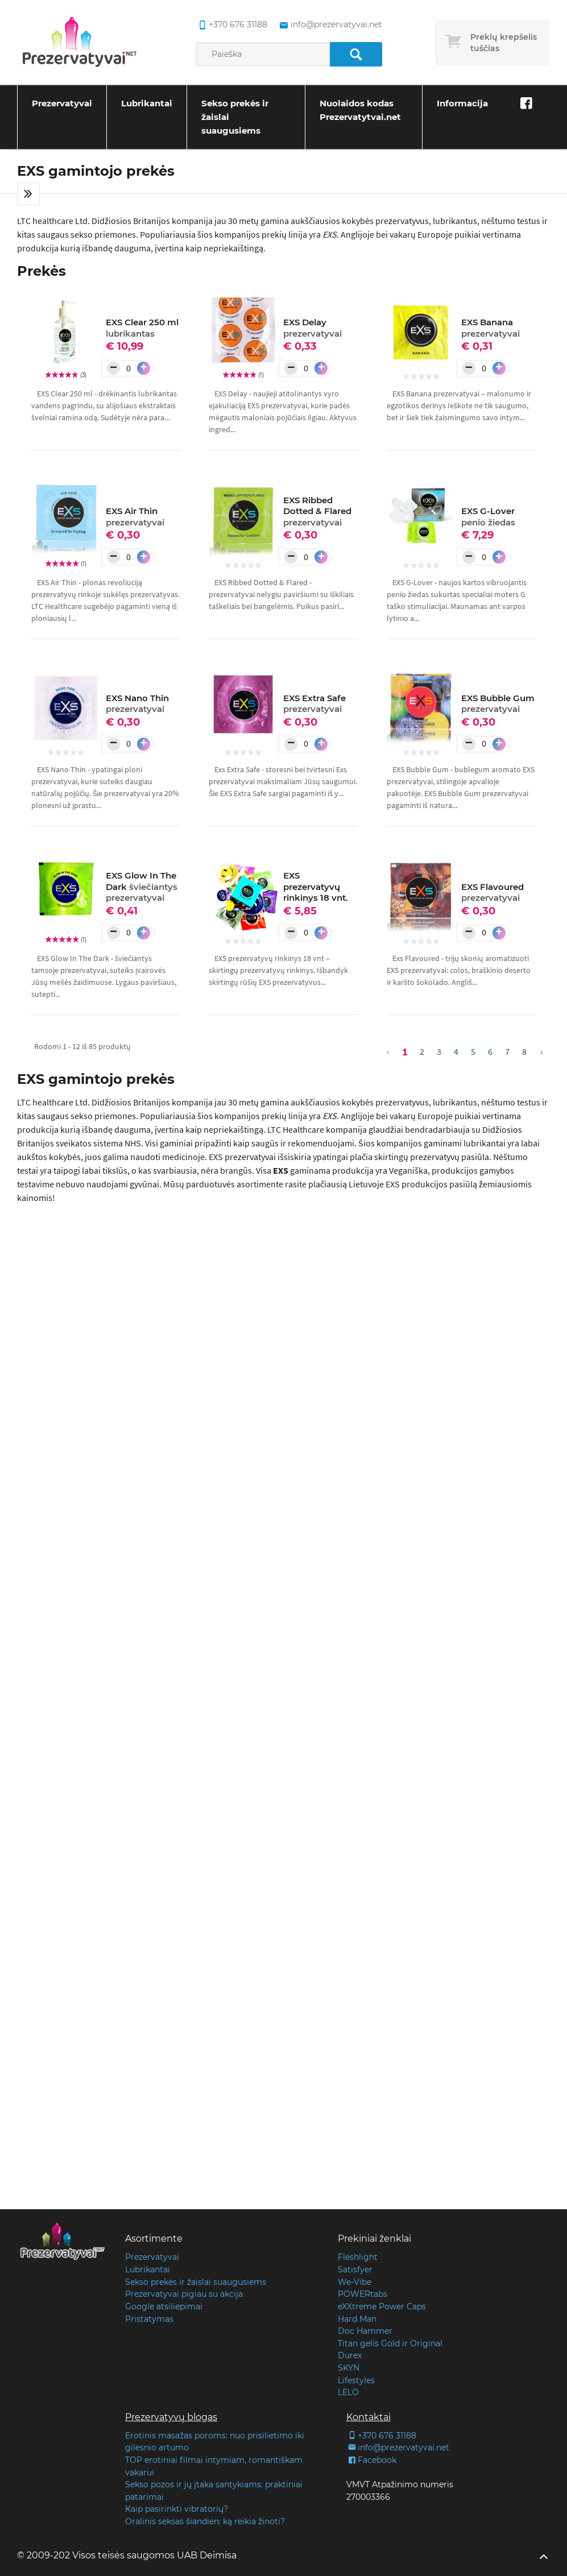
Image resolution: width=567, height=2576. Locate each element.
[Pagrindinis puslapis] (79, 42)
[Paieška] (356, 54)
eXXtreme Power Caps (382, 2306)
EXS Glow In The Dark (141, 886)
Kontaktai (368, 2417)
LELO (348, 2392)
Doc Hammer (365, 2331)
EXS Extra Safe (314, 704)
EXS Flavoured (492, 892)
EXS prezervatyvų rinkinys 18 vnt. (315, 886)
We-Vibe (354, 2282)
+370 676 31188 (381, 2435)
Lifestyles (356, 2380)
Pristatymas (149, 2319)
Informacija (462, 103)
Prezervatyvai (62, 103)
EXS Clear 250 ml (142, 328)
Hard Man (357, 2319)
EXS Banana (490, 328)
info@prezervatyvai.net (397, 2447)
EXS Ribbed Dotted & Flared (317, 511)
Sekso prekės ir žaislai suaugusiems (234, 117)
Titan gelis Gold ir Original (390, 2343)
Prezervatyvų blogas (171, 2417)
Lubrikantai (146, 103)
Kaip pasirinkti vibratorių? (176, 2509)
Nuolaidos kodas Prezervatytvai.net (360, 110)
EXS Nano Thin (137, 704)
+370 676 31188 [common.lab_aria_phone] (231, 25)
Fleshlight (358, 2257)
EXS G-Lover (488, 517)
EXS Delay (312, 328)
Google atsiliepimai (163, 2306)
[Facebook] (526, 103)
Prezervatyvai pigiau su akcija (184, 2294)
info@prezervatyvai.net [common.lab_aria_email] (330, 25)
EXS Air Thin (135, 517)
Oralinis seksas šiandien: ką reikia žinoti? (205, 2521)
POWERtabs (362, 2294)
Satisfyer (355, 2269)
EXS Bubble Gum (498, 704)
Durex (350, 2355)
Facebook (371, 2460)
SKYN (348, 2368)
